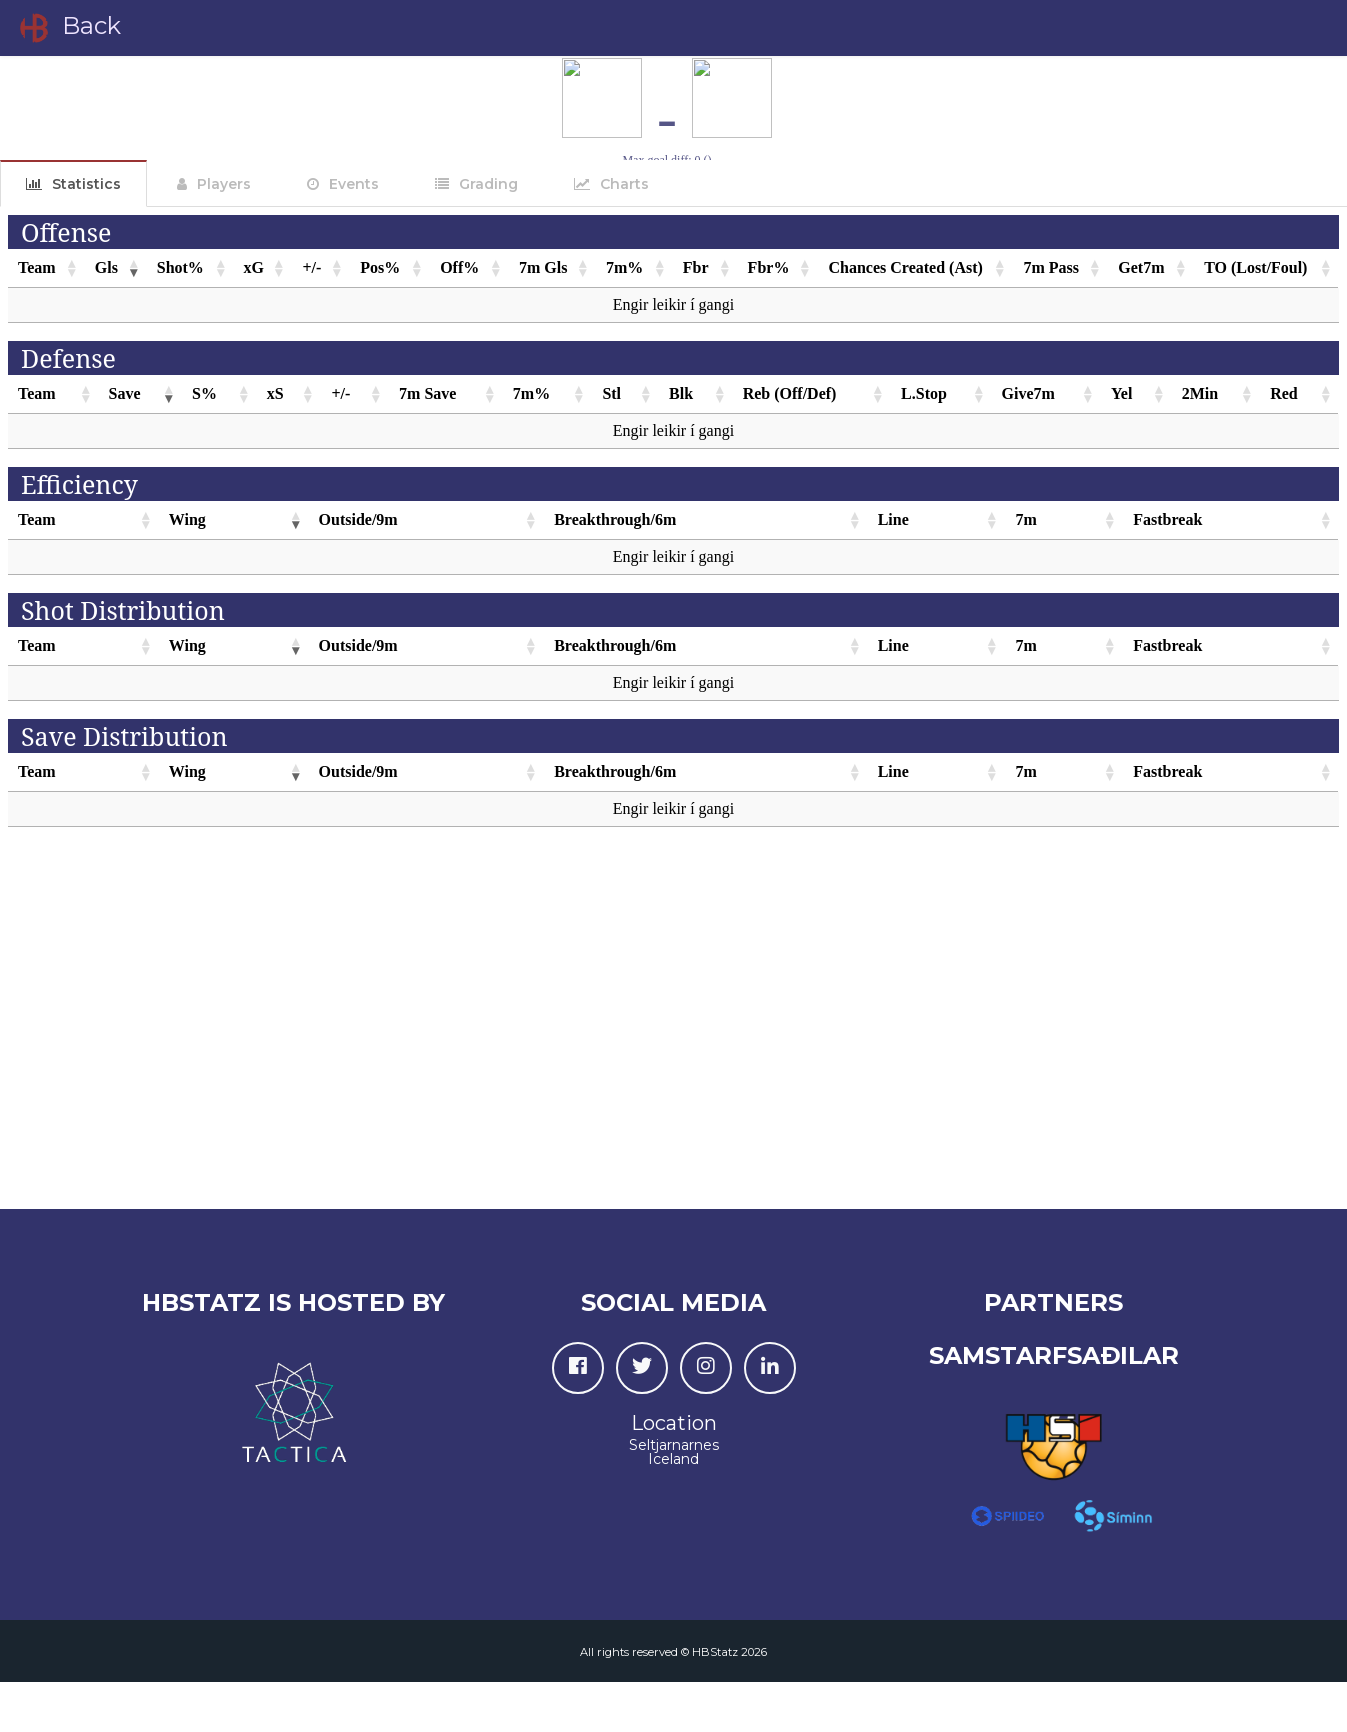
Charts (624, 184)
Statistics (86, 184)
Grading (488, 184)
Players (224, 184)
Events (354, 184)
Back (68, 28)
